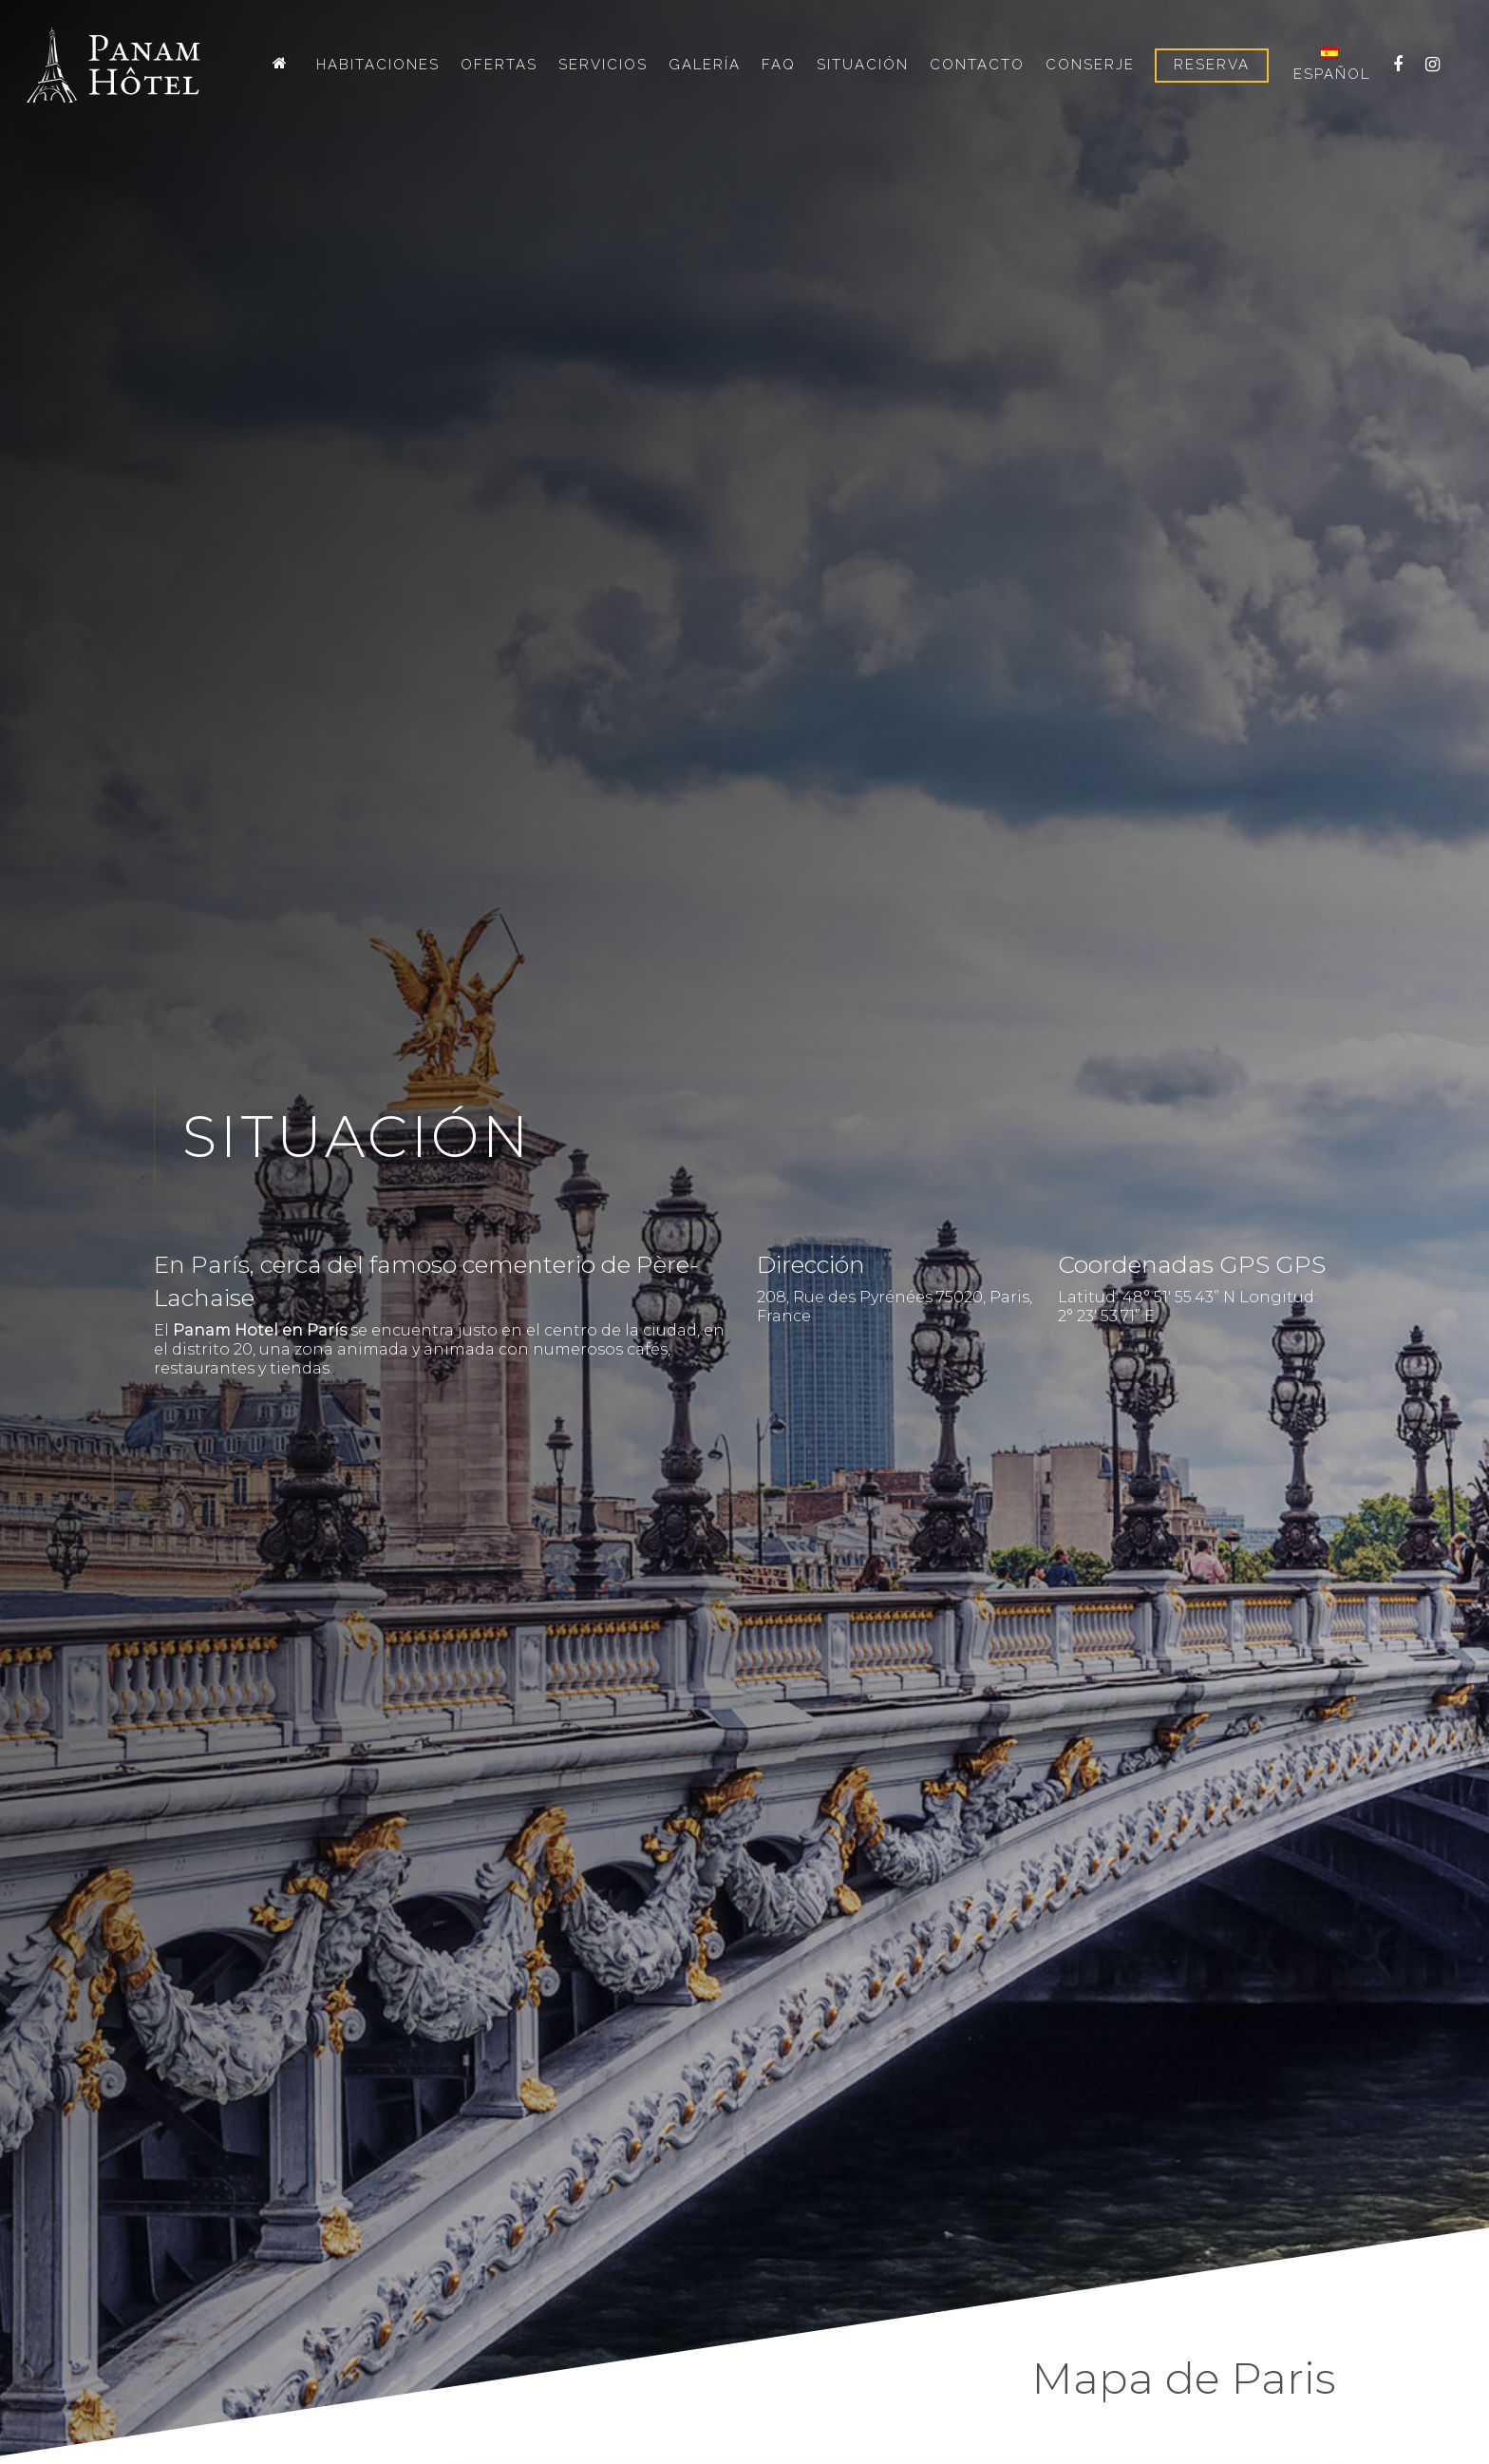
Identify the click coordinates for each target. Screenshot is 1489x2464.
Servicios (603, 64)
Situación (863, 64)
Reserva (1212, 64)
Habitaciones (378, 64)
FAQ (779, 64)
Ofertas (499, 64)
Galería (705, 64)
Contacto (977, 64)
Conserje (1090, 64)
